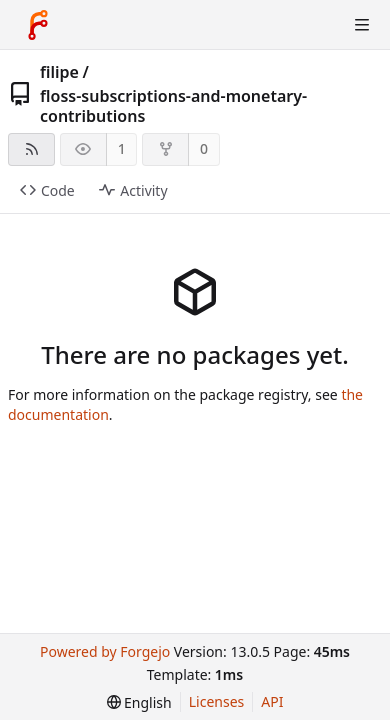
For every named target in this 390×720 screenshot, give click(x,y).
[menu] (139, 702)
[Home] (38, 25)
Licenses (217, 701)
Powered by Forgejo (105, 651)
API (272, 701)
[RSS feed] (31, 149)
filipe (59, 72)
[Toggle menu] (362, 25)
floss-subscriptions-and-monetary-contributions (173, 106)
